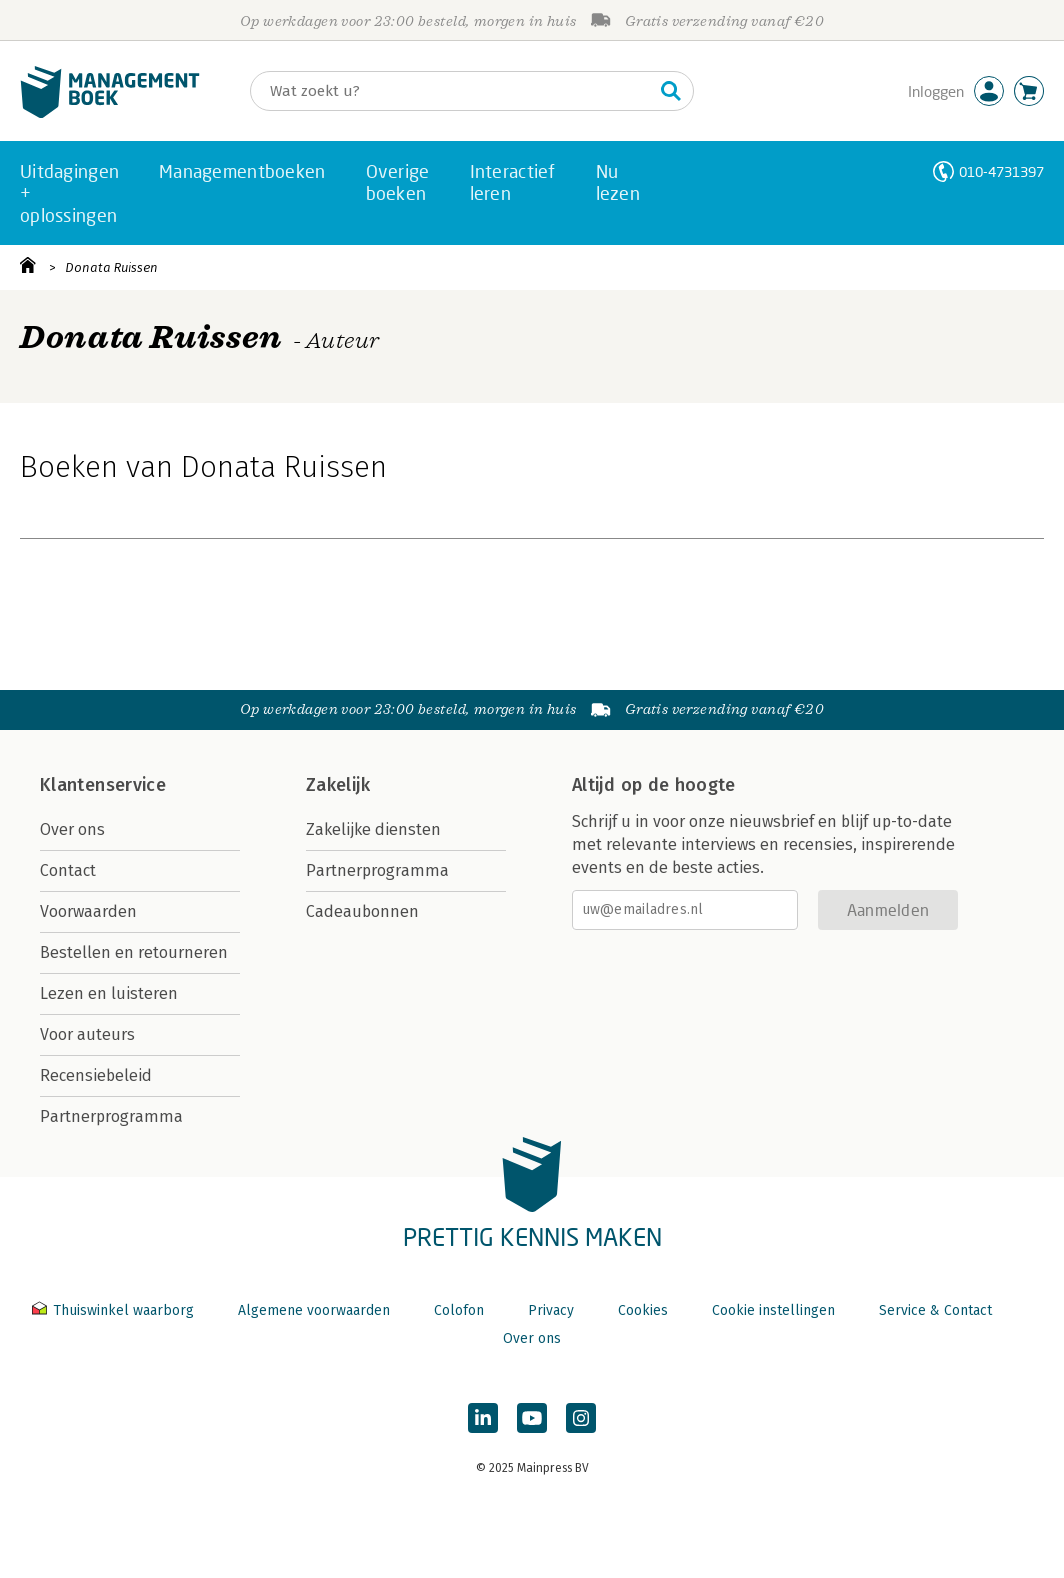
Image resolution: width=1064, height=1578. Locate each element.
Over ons (72, 829)
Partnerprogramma (111, 1116)
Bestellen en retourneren (134, 952)
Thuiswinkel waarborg (115, 1310)
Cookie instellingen (773, 1310)
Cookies (643, 1310)
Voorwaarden (88, 911)
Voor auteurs (87, 1034)
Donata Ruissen (111, 267)
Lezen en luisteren (109, 993)
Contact (68, 870)
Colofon (459, 1310)
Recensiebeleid (96, 1075)
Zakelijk (338, 785)
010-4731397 (1001, 171)
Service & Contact (935, 1310)
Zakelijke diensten (373, 829)
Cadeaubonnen (362, 911)
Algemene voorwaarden (314, 1310)
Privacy (551, 1310)
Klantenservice (103, 785)
